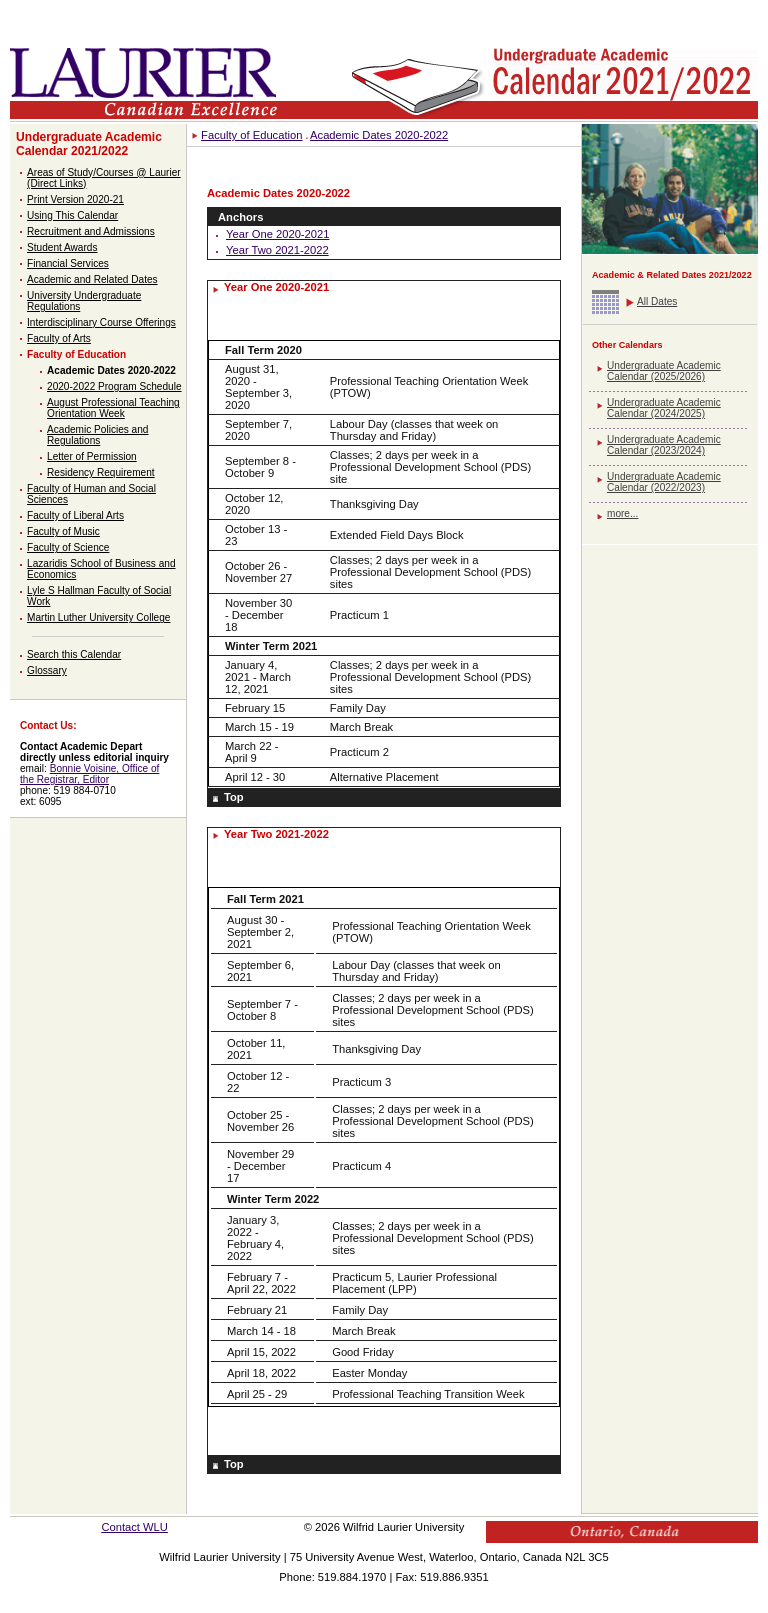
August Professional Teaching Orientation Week (113, 408)
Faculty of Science (68, 547)
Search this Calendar (74, 654)
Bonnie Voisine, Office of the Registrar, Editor (89, 774)
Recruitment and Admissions (91, 231)
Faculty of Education (76, 354)
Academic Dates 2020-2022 (111, 370)
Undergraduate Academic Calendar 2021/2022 (89, 144)
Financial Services (68, 263)
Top (234, 797)
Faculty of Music (63, 531)
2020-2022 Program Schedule (114, 386)
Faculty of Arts (59, 338)
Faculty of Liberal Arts (75, 515)
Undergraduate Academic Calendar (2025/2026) (664, 371)
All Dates (657, 301)
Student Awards (62, 247)
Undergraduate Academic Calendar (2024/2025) (664, 408)
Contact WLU (134, 1527)
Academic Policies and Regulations (97, 435)
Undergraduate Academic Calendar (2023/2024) (664, 445)
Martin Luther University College (98, 617)
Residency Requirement (101, 472)
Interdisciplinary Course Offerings (101, 322)
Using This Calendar (72, 215)
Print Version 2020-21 (75, 199)
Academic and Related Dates (92, 279)
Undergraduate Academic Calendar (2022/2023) (664, 482)
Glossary (47, 670)
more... (622, 513)
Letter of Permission (92, 456)
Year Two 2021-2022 (277, 250)
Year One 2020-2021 (277, 234)
